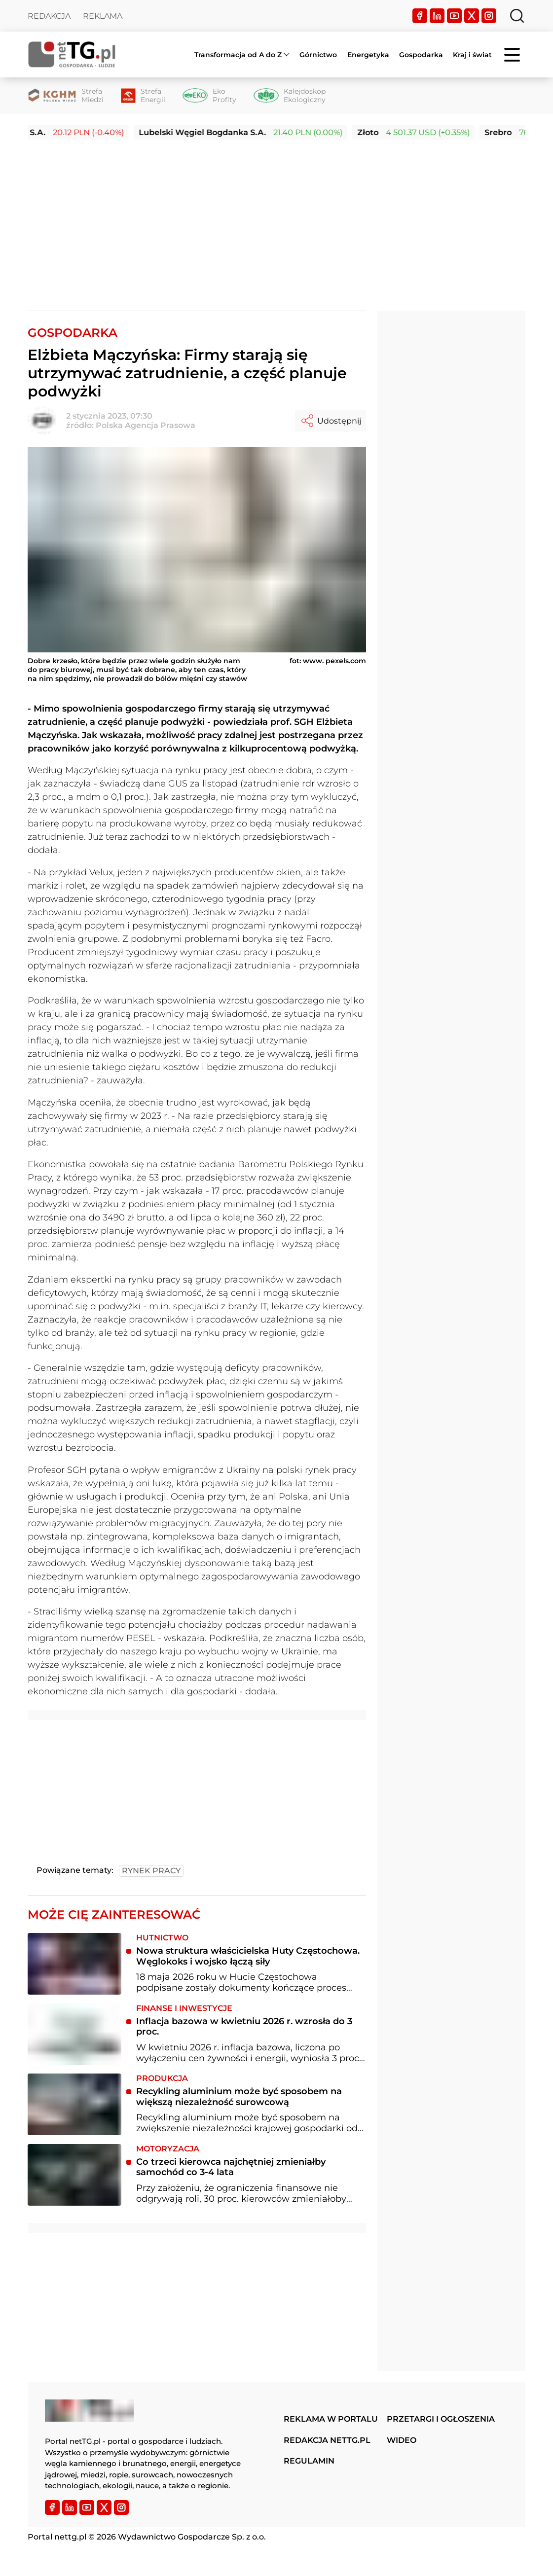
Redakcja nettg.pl (327, 2440)
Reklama (102, 16)
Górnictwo (318, 54)
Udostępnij (330, 420)
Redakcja (49, 16)
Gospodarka (421, 54)
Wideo (401, 2440)
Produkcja (162, 2078)
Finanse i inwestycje (184, 2008)
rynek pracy (151, 1870)
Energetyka (368, 54)
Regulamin (309, 2461)
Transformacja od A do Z (238, 54)
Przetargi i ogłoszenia (441, 2419)
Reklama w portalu (331, 2419)
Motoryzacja (167, 2148)
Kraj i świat (472, 54)
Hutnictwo (162, 1937)
